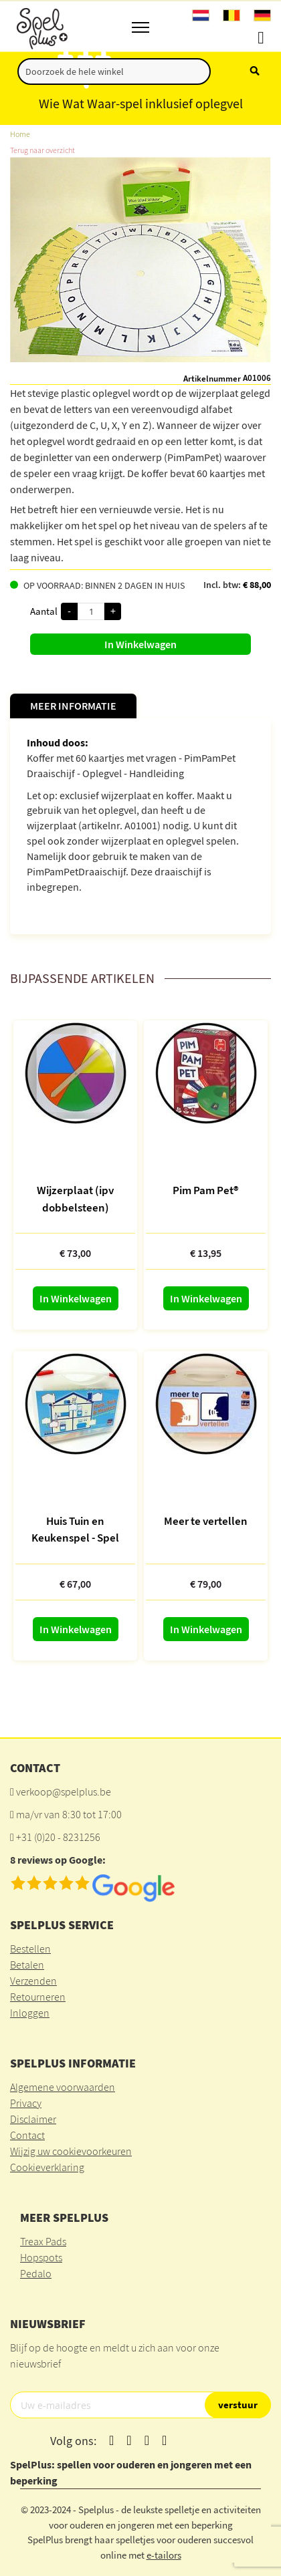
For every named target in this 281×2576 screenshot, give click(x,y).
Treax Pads (43, 2241)
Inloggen (30, 2012)
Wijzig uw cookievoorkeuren (71, 2151)
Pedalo (36, 2273)
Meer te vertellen (206, 1521)
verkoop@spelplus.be (63, 1791)
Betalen (27, 1964)
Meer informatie (73, 705)
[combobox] (114, 71)
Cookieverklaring (47, 2167)
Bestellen (30, 1948)
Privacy (25, 2103)
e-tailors (164, 2555)
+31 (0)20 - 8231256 (58, 1837)
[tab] (73, 706)
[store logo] (41, 26)
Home (20, 134)
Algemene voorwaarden (62, 2087)
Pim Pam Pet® (206, 1190)
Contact (27, 2135)
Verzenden (33, 1980)
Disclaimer (33, 2119)
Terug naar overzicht (42, 150)
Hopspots (41, 2257)
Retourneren (38, 1996)
